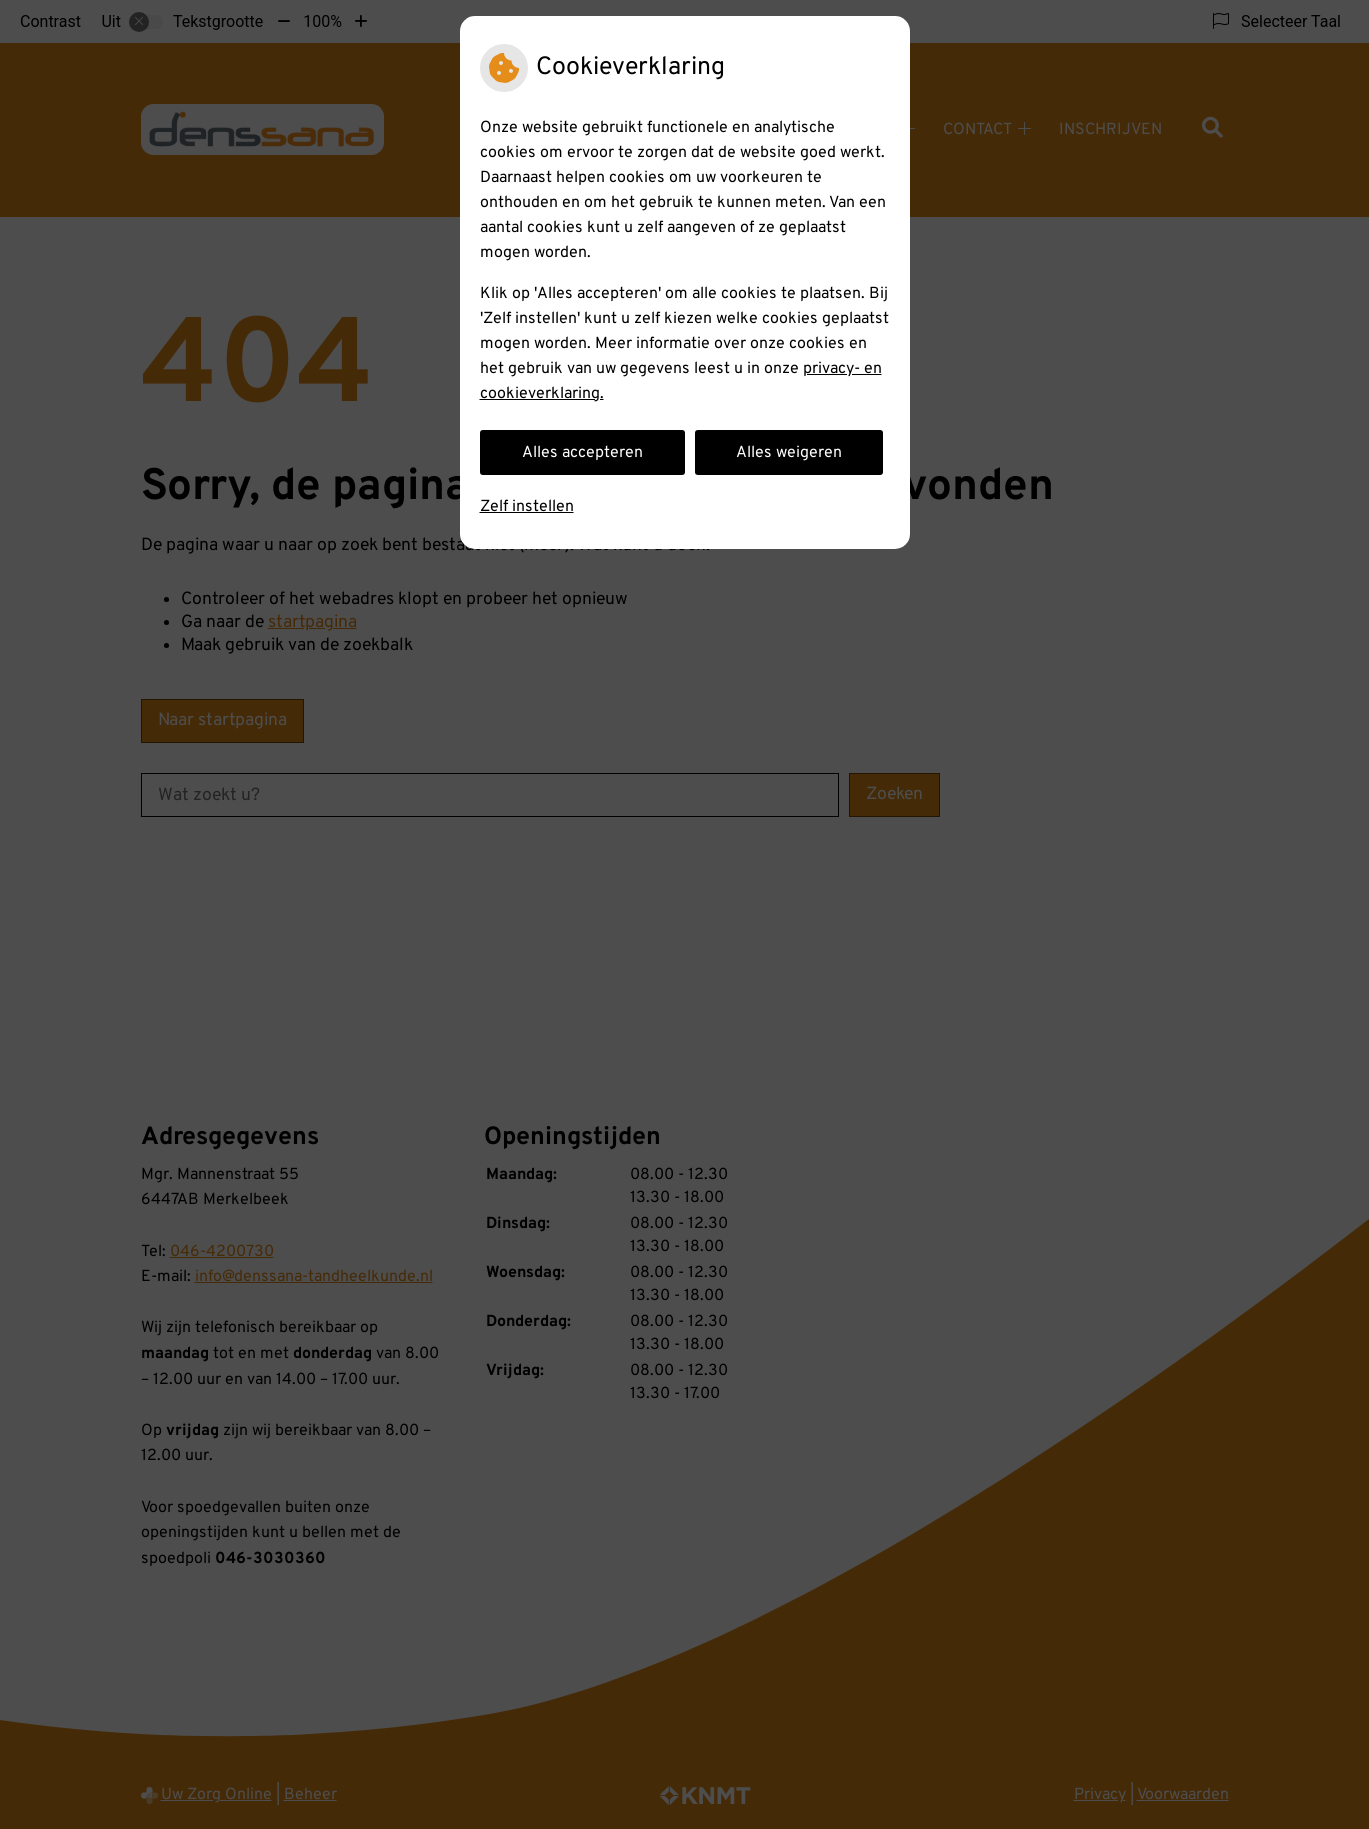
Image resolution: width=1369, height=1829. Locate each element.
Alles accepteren (582, 453)
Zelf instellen (527, 507)
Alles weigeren (789, 453)
